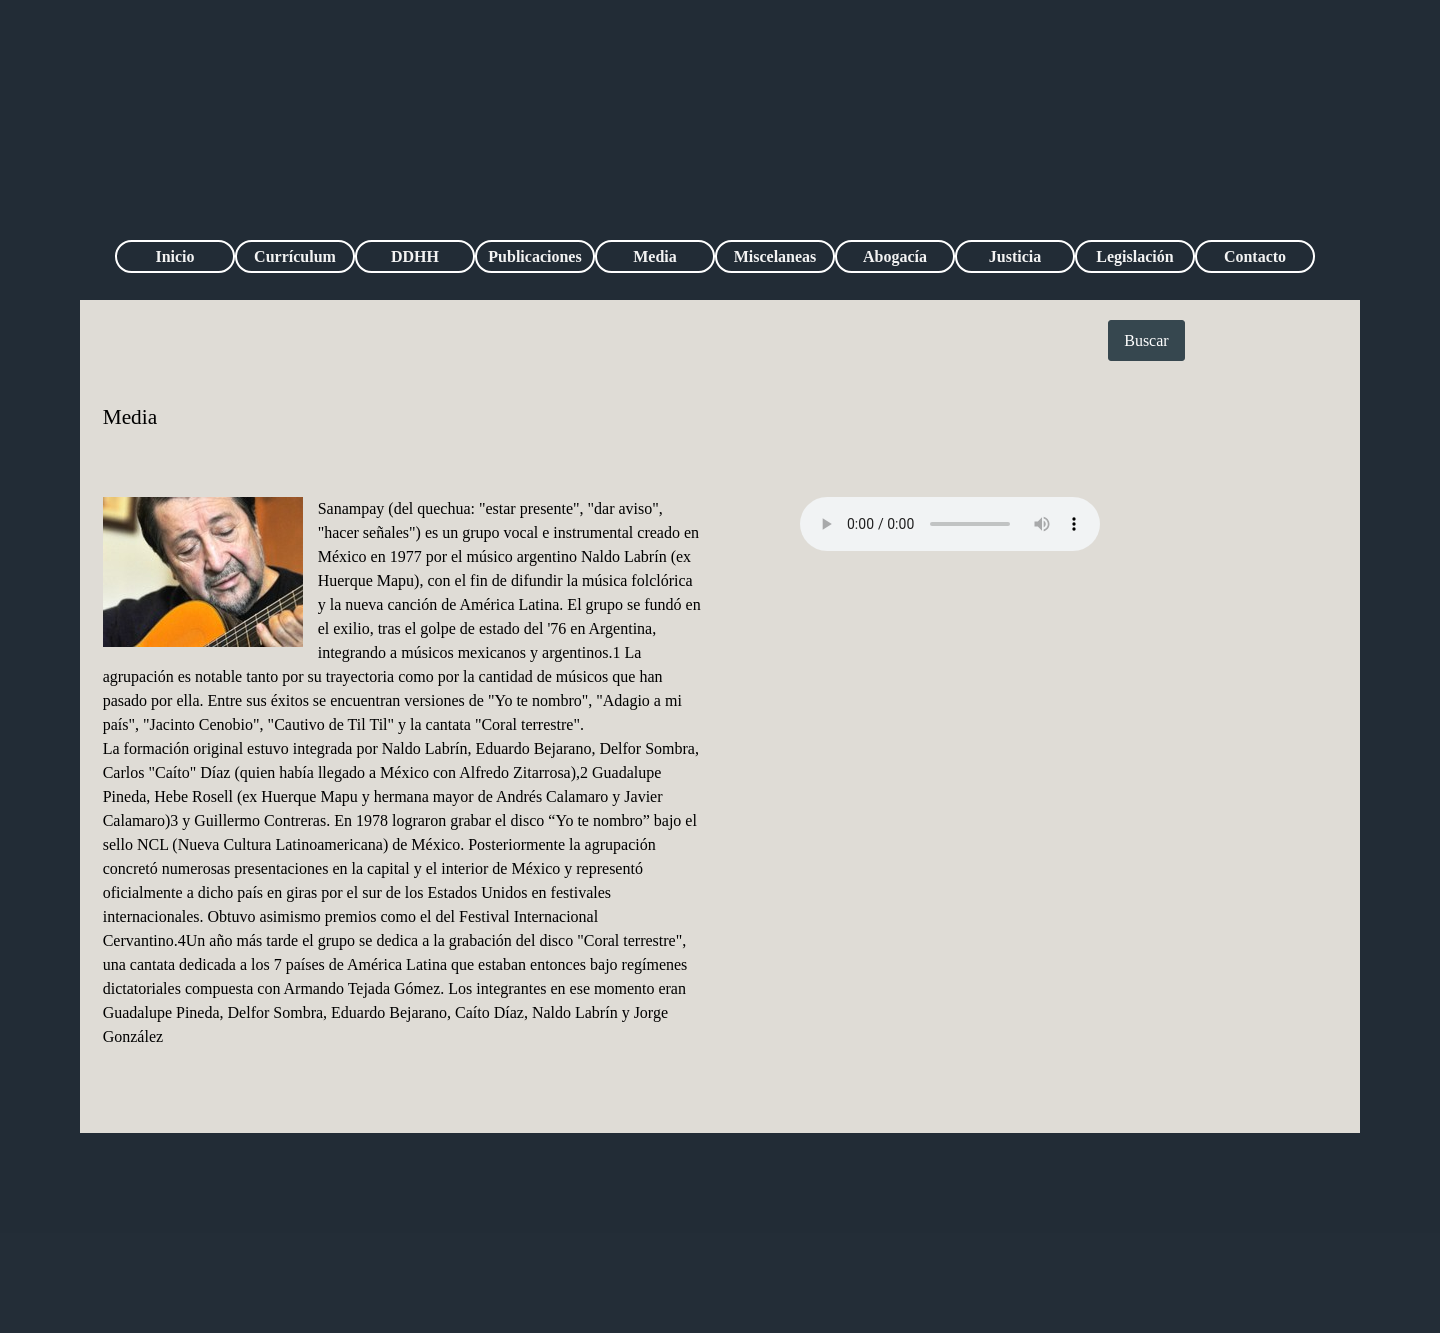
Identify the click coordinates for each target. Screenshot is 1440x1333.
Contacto (1255, 256)
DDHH (415, 256)
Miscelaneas (775, 256)
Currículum (295, 256)
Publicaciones (534, 256)
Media (655, 256)
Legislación (1134, 256)
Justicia (1015, 256)
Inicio (174, 256)
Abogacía (895, 256)
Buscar (1146, 340)
